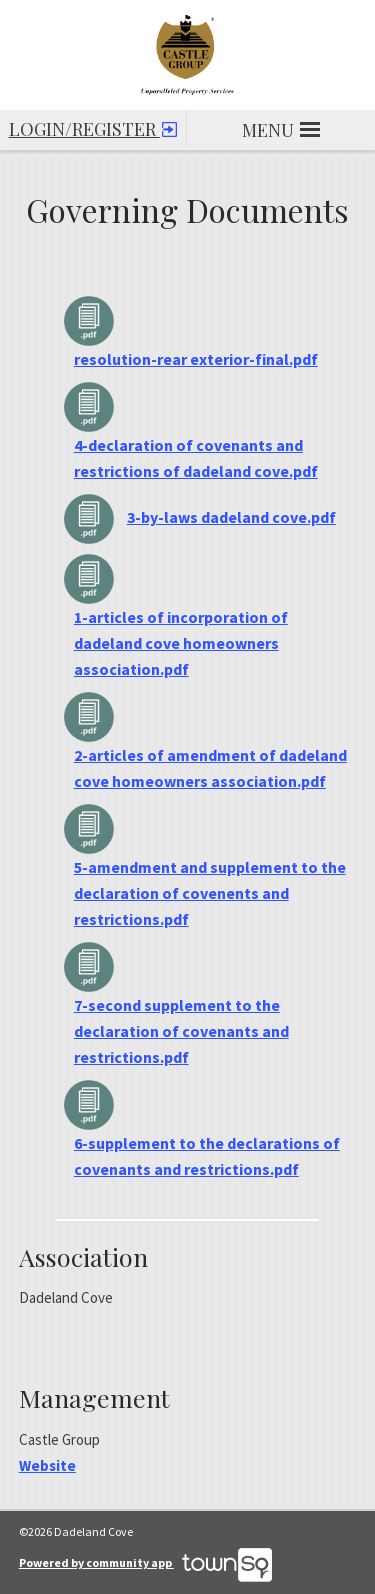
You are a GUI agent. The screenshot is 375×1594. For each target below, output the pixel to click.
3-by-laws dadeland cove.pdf (231, 517)
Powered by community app (145, 1562)
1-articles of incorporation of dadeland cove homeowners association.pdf (181, 643)
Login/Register (93, 125)
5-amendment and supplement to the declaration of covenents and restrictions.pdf (210, 893)
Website (47, 1465)
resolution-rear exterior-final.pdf (196, 359)
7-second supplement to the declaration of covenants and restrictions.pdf (181, 1031)
